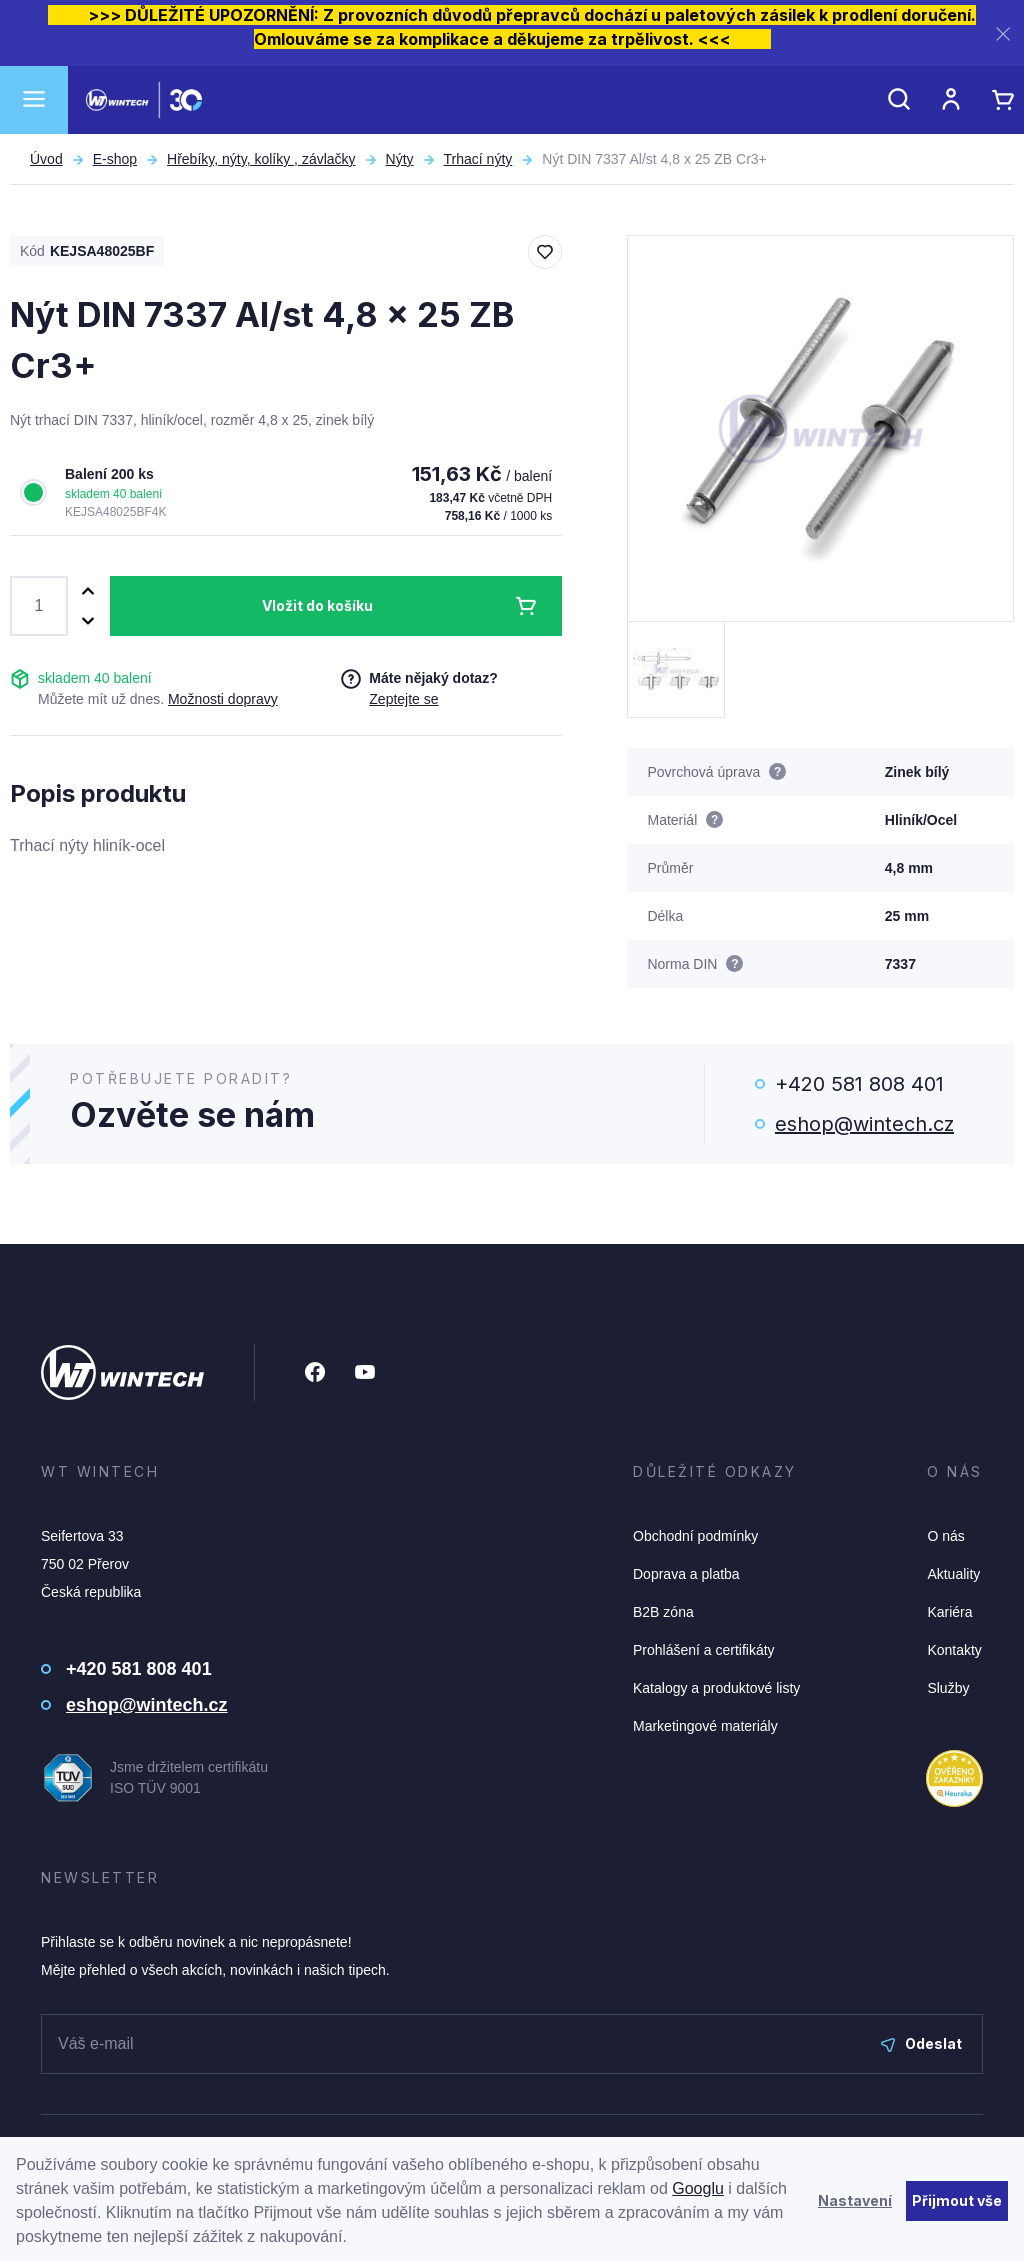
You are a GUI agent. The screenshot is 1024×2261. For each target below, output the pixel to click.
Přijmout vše (957, 2200)
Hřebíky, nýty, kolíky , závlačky (261, 159)
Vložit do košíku (317, 605)
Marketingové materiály (705, 1726)
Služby (948, 1688)
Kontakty (954, 1650)
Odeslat (921, 2043)
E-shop (115, 159)
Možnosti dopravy (223, 699)
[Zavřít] (1003, 33)
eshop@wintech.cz (864, 1124)
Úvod (46, 159)
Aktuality (953, 1574)
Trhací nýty (478, 159)
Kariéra (949, 1612)
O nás (945, 1536)
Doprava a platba (686, 1574)
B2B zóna (663, 1612)
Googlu (698, 2188)
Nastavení (855, 2200)
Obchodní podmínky (695, 1536)
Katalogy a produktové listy (716, 1688)
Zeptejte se (403, 699)
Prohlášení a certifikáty (704, 1650)
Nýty (400, 159)
